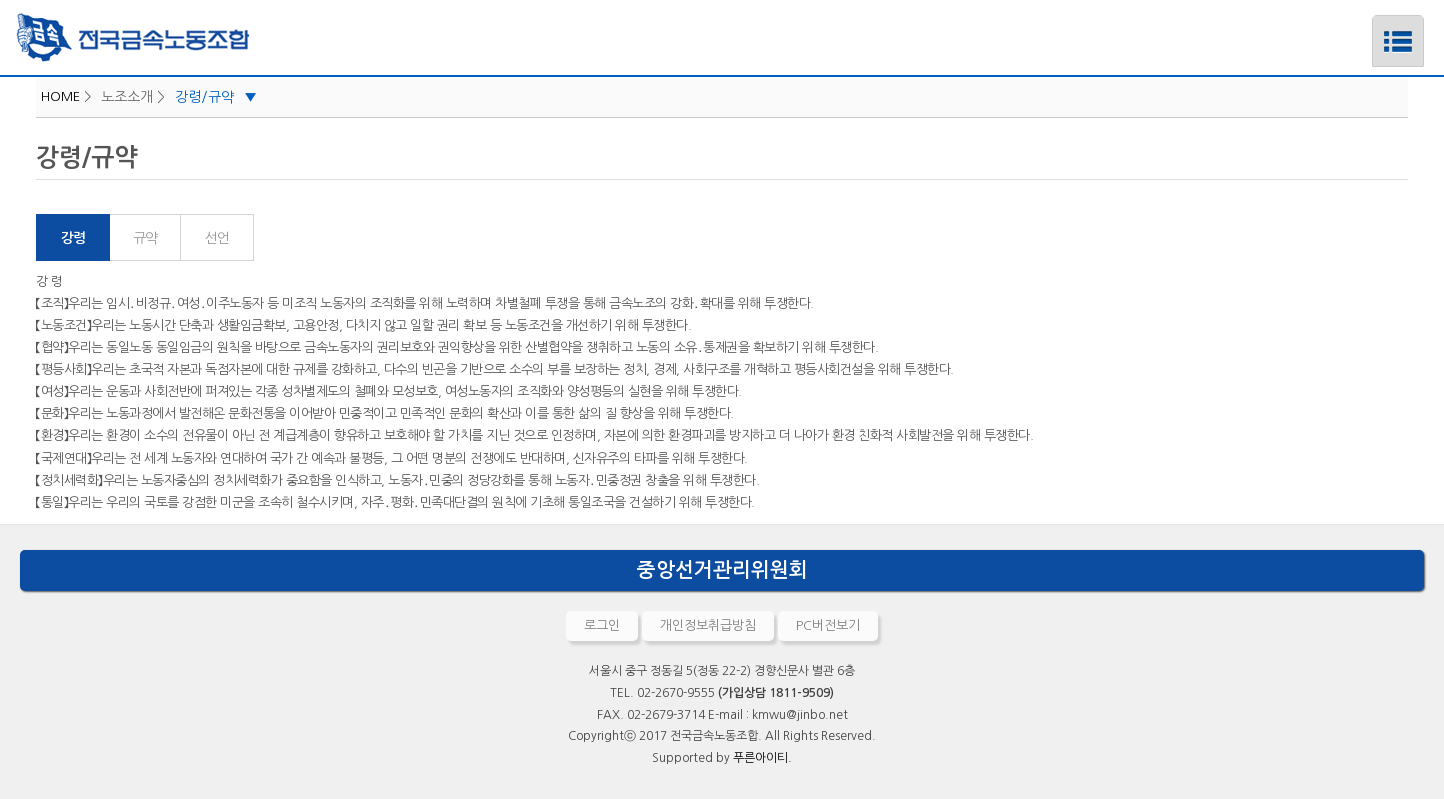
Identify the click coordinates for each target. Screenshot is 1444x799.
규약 (144, 238)
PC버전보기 (828, 625)
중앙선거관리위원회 (722, 570)
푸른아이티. (762, 758)
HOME (60, 96)
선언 (216, 238)
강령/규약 (216, 97)
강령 (72, 238)
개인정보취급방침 (708, 625)
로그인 (602, 625)
